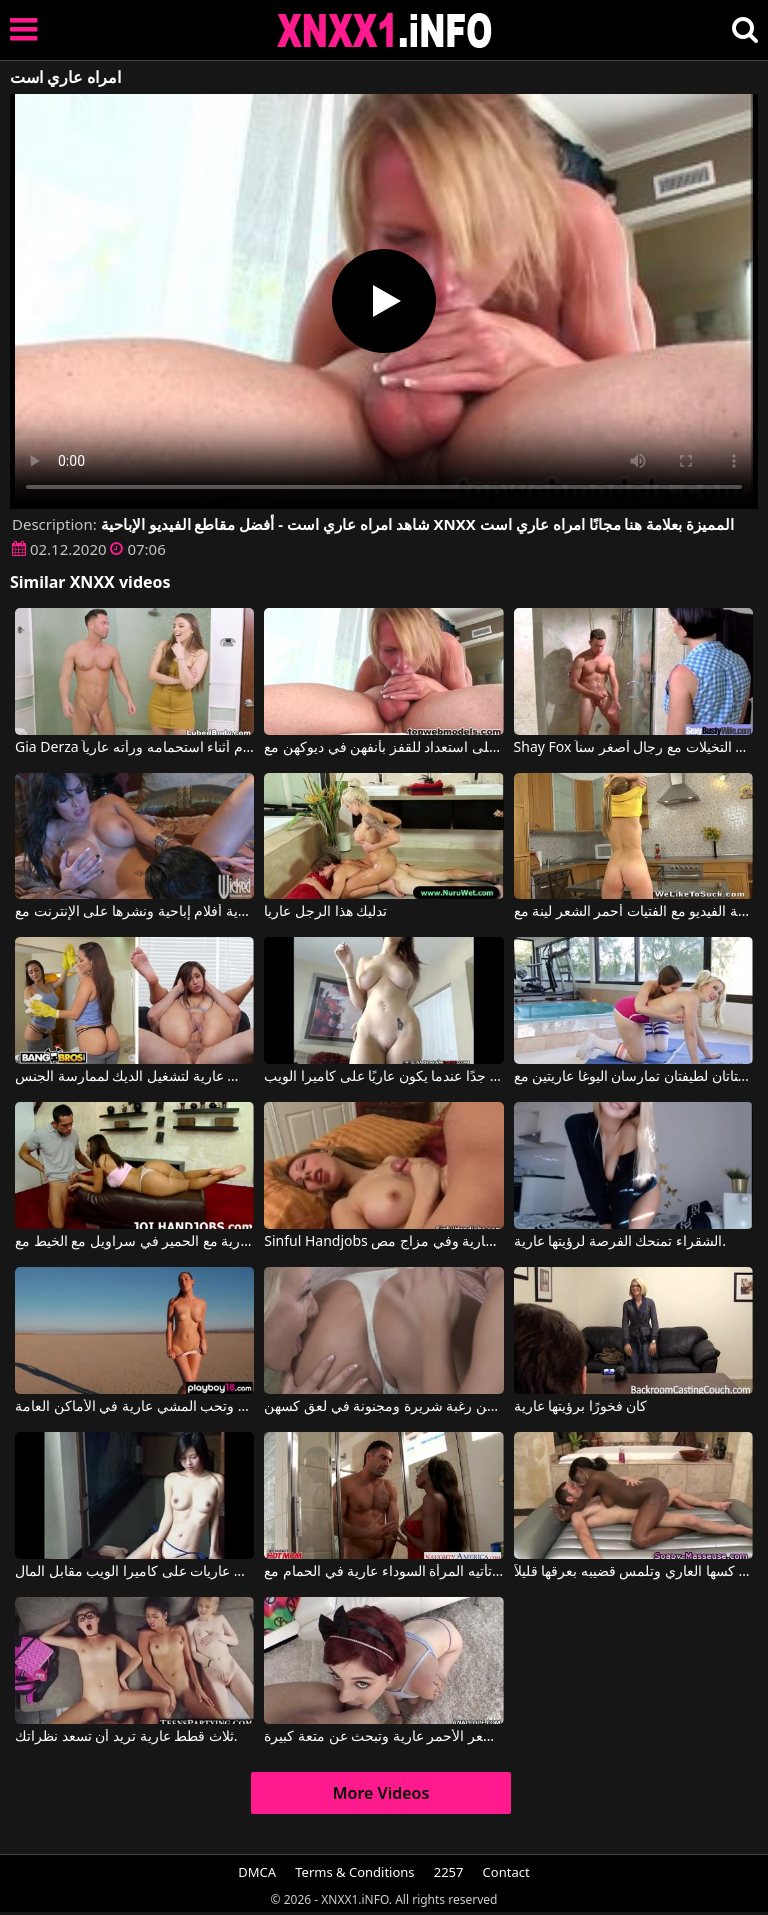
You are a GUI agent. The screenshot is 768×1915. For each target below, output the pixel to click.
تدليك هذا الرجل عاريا (325, 912)
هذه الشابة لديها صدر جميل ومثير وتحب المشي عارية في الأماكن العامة (134, 1407)
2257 (449, 1872)
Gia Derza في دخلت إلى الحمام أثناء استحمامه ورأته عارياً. (134, 748)
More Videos (381, 1793)
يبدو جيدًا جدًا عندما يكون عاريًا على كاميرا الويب (383, 1077)
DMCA (257, 1872)
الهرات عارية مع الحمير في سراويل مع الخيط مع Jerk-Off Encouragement (134, 1242)
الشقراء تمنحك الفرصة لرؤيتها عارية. (620, 1242)
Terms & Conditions (354, 1872)
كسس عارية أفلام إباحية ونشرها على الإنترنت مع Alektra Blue (134, 912)
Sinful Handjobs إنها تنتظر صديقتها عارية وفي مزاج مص (383, 1242)
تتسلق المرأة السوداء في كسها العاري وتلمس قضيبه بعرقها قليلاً (633, 1572)
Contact (506, 1872)
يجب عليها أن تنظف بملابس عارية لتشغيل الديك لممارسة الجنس (134, 1077)
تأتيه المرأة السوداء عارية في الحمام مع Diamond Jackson (383, 1572)
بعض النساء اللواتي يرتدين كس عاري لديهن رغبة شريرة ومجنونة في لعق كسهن (383, 1407)
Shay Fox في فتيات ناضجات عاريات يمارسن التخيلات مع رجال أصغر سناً (633, 748)
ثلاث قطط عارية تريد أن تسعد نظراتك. (126, 1737)
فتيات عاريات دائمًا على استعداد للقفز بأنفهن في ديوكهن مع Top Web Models (383, 748)
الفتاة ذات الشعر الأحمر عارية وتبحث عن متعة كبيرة (383, 1737)
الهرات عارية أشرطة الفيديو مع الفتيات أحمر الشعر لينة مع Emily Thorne (633, 912)
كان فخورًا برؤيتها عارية (581, 1407)
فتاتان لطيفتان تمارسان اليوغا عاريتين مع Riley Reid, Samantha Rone (633, 1077)
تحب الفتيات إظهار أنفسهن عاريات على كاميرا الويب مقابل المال (134, 1572)
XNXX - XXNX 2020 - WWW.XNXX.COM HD (385, 30)
